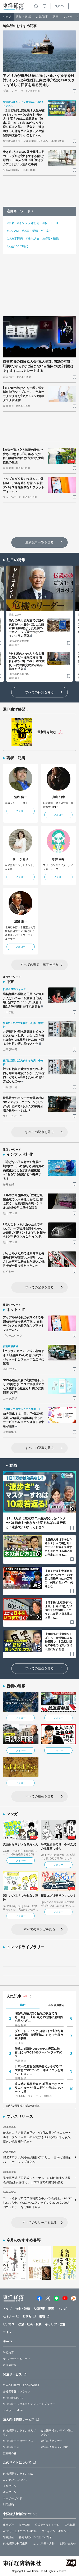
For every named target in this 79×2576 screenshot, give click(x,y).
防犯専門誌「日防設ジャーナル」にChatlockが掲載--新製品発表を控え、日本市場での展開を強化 (37, 2180)
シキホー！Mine (13, 2410)
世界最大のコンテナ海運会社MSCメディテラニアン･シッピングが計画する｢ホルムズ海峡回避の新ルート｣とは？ (23, 1104)
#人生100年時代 (17, 246)
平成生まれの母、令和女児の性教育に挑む (58, 1846)
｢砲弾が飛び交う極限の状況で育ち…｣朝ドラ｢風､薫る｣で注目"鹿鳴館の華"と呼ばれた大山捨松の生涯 (23, 456)
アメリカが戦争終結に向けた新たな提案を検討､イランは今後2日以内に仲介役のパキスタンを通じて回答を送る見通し (39, 80)
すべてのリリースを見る (39, 2222)
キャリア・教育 (55, 2324)
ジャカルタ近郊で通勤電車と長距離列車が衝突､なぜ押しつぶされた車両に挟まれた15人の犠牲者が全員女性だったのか (24, 1259)
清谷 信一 (20, 797)
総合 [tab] (22, 2004)
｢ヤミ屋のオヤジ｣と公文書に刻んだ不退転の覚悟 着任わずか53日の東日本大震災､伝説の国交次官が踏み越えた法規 (27, 661)
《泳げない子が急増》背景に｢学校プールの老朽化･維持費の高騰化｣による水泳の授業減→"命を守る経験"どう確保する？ (23, 1170)
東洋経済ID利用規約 (15, 2543)
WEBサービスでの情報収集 (20, 2531)
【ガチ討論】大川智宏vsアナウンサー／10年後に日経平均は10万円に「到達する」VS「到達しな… (59, 1578)
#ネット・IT (50, 223)
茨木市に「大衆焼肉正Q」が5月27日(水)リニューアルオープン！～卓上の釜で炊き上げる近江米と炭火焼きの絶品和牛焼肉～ (37, 2137)
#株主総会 (32, 238)
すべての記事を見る (39, 1132)
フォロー (20, 811)
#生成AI (46, 230)
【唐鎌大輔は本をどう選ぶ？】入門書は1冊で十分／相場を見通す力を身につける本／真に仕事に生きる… (58, 1547)
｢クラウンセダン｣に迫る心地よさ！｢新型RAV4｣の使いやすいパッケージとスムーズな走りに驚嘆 (23, 1357)
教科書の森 (10, 2453)
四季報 (26, 2316)
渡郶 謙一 (20, 921)
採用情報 (24, 2524)
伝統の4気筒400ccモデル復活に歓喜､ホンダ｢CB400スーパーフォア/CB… (38, 2052)
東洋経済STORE (13, 2397)
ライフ (7, 2332)
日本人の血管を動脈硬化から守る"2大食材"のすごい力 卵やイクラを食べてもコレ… (39, 2070)
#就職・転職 (50, 238)
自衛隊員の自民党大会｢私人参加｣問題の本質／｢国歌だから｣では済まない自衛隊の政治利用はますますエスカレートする (38, 366)
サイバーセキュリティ (16, 2358)
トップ (6, 16)
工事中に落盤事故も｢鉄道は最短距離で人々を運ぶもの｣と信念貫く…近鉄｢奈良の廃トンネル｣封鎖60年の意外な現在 (23, 1201)
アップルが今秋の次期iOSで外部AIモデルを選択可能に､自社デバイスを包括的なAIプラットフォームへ (23, 485)
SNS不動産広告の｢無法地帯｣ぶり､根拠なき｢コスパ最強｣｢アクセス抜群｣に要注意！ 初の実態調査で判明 (23, 1386)
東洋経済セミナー (51, 2440)
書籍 (42, 2316)
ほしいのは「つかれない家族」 (20, 1897)
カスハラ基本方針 (44, 2543)
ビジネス (9, 2324)
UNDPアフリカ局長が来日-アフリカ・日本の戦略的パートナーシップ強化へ (37, 2160)
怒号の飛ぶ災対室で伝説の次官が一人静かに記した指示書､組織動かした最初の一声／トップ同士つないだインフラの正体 (26, 628)
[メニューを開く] (74, 6)
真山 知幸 (58, 797)
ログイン (60, 6)
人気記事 (42, 16)
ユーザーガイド (12, 2498)
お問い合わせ (68, 2543)
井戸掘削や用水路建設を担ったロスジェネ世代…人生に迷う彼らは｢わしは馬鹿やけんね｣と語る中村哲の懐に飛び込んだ (23, 1038)
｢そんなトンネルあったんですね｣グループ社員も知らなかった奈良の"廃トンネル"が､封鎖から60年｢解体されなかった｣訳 (24, 1230)
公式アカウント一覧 (47, 2524)
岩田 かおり (20, 859)
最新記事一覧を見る (39, 542)
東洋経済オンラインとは (18, 2473)
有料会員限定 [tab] (56, 2005)
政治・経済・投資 (30, 2324)
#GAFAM (13, 230)
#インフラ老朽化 (28, 223)
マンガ (67, 16)
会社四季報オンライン (16, 2391)
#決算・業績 (30, 230)
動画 (55, 16)
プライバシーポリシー (55, 2531)
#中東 (10, 223)
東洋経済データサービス (18, 2440)
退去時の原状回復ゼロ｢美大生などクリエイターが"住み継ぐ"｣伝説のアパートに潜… (39, 2087)
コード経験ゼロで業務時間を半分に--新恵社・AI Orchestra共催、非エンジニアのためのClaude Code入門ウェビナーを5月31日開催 (37, 2203)
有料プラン (10, 2486)
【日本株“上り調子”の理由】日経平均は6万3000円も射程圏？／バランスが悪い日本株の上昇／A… (59, 1610)
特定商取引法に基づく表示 (35, 2537)
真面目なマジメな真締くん (20, 1844)
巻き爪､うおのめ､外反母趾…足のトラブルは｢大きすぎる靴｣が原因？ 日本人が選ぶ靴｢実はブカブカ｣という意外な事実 (23, 158)
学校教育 (8, 2352)
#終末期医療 (15, 238)
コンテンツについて (15, 2479)
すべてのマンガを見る (39, 1929)
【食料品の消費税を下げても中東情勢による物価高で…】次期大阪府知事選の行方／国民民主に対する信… (58, 1641)
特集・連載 (23, 16)
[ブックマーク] (74, 91)
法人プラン (10, 2492)
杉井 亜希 (58, 859)
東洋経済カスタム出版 (54, 2447)
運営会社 (8, 2524)
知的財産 (8, 2537)
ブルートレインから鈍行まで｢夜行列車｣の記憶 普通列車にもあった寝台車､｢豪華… (39, 2034)
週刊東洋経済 (14, 709)
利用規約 (8, 2504)
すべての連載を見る (39, 1796)
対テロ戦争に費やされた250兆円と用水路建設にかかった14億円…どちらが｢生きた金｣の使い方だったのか (24, 1075)
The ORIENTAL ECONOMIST (21, 2385)
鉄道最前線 (10, 2365)
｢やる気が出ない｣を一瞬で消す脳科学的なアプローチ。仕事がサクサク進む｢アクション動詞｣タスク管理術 (23, 394)
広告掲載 (70, 2524)
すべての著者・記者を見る (39, 964)
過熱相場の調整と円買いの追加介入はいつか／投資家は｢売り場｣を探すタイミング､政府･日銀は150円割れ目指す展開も (23, 1000)
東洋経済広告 (11, 2447)
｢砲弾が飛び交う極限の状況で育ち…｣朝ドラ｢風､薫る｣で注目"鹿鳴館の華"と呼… (39, 2017)
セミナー (9, 2316)
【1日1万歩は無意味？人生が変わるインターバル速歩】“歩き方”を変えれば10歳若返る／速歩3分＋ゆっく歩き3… (35, 1522)
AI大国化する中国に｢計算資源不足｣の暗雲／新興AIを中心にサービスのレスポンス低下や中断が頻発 (23, 1420)
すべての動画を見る (39, 1668)
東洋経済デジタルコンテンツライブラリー (29, 2403)
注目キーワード (18, 211)
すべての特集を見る (39, 692)
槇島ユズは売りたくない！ (58, 1895)
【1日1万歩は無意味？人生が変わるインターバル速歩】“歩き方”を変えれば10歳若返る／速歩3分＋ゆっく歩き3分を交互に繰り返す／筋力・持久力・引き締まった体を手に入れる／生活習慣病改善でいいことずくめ (24, 123)
